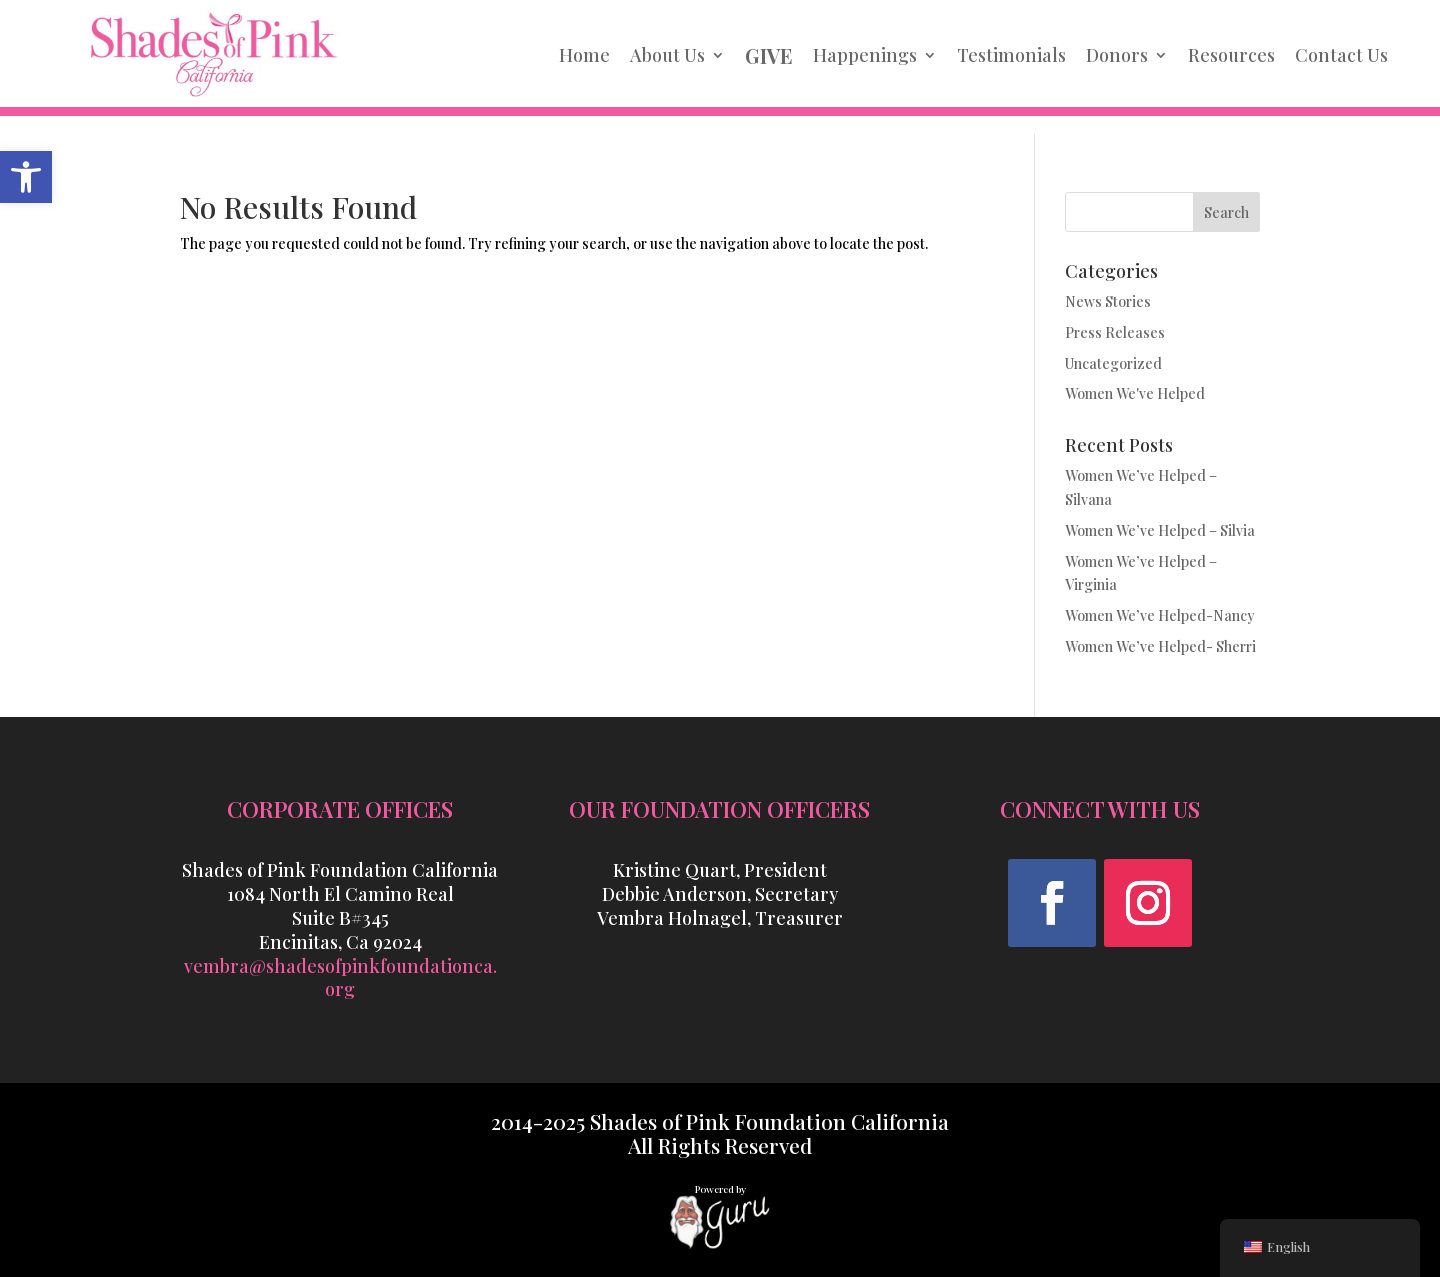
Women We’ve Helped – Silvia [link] (1160, 530)
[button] (1052, 903)
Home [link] (584, 55)
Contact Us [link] (1341, 55)
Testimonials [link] (1011, 55)
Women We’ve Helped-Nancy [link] (1160, 615)
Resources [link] (1231, 55)
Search (1226, 212)
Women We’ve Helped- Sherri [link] (1160, 646)
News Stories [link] (1108, 301)
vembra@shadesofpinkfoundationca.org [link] (340, 978)
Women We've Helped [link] (1135, 393)
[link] (26, 177)
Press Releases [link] (1115, 332)
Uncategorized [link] (1113, 363)
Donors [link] (1117, 55)
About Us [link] (667, 55)
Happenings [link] (865, 55)
